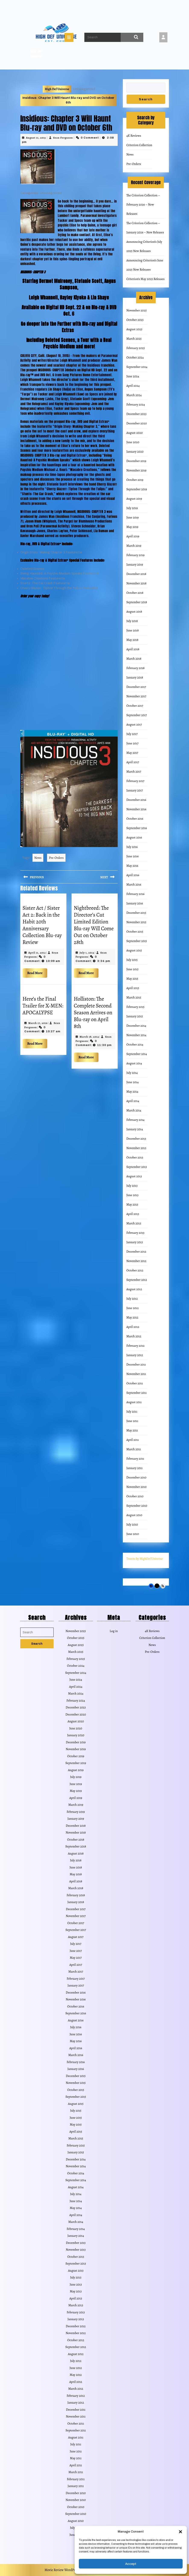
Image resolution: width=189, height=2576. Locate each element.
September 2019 (136, 489)
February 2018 (135, 668)
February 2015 (135, 1007)
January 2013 (134, 1242)
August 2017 (134, 724)
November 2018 (136, 583)
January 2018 (134, 677)
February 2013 (135, 1233)
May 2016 (132, 866)
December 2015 (136, 913)
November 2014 (136, 1035)
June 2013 (132, 1195)
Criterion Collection (139, 145)
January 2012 (134, 1355)
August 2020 (134, 433)
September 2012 (136, 1280)
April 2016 (132, 875)
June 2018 (132, 630)
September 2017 (136, 715)
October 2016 (134, 818)
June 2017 (132, 743)
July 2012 (132, 1298)
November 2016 (136, 809)
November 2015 (136, 922)
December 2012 (136, 1251)
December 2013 (136, 1138)
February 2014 (135, 1120)
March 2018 (133, 658)
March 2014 (133, 1110)
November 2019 (136, 470)
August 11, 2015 (36, 137)
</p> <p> (33, 627)
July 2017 (132, 734)
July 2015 (132, 960)
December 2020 (136, 423)
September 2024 (137, 367)
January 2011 (134, 1468)
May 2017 (132, 753)
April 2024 (133, 386)
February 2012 (135, 1346)
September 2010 (136, 1506)
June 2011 (132, 1421)
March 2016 (133, 884)
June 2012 (132, 1308)
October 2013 (134, 1157)
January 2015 (134, 1016)
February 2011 (135, 1458)
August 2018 (134, 611)
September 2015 (136, 941)
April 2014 (132, 1101)
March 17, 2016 (38, 1023)
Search (146, 99)
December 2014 (136, 1026)
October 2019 (134, 480)
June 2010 (132, 1534)
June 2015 (132, 969)
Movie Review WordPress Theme (66, 2570)
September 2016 (136, 828)
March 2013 (133, 1223)
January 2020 (135, 451)
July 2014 (132, 1073)
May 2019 (132, 527)
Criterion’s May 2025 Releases (145, 279)
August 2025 (134, 329)
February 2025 (135, 348)
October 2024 (135, 357)
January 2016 (134, 903)
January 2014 (134, 1129)
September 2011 (136, 1393)
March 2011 (133, 1449)
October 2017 (134, 706)
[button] (180, 2531)
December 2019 (136, 461)
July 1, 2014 (87, 952)
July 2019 (132, 508)
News (38, 858)
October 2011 (134, 1383)
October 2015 (134, 931)
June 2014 (132, 1082)
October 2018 (135, 593)
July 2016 (132, 847)
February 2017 (135, 781)
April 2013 (132, 1214)
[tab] (68, 37)
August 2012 (134, 1289)
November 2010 (136, 1487)
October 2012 (135, 1270)
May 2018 (132, 640)
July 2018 (132, 621)
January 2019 (134, 564)
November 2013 (136, 1148)
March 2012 (133, 1336)
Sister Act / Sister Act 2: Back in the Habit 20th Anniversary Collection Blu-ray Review (42, 925)
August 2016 (134, 837)
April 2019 (132, 536)
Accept (130, 2564)
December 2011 (136, 1364)
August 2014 (134, 1063)
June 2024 (132, 376)
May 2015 (132, 978)
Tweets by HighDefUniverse (144, 1559)
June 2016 (132, 856)
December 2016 (136, 800)
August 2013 (134, 1176)
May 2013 (132, 1204)
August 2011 (134, 1402)
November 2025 (136, 310)
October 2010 (135, 1496)
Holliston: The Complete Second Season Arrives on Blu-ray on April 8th (93, 1012)
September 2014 (136, 1054)
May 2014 (132, 1091)
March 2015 (133, 997)
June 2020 (132, 442)
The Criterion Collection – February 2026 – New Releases (143, 204)
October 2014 (134, 1044)
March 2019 (133, 546)
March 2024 (134, 395)
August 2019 (134, 498)
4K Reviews (133, 135)
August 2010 (134, 1515)
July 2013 (132, 1186)
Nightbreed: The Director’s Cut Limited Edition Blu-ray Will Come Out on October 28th (94, 925)
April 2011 (132, 1440)
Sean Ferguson (63, 137)
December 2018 (136, 574)
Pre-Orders (56, 858)
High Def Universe (57, 89)
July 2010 (132, 1524)
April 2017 (132, 762)
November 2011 (136, 1374)
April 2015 (132, 988)
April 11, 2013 (37, 952)
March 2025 (134, 338)
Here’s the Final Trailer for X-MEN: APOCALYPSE (43, 1005)
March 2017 (133, 771)
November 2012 (136, 1261)
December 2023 (136, 414)
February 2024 (135, 404)
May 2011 (132, 1430)
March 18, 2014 (89, 1036)
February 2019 (135, 555)
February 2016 (135, 894)
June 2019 (132, 517)
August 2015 (134, 950)
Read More (37, 971)
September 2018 (136, 602)
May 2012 (132, 1317)
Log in (114, 1631)
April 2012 (132, 1327)
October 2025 (135, 320)
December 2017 (136, 687)
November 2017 (136, 696)
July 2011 (131, 1411)
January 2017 (134, 790)
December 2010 (136, 1477)
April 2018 (132, 649)
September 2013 (136, 1167)
